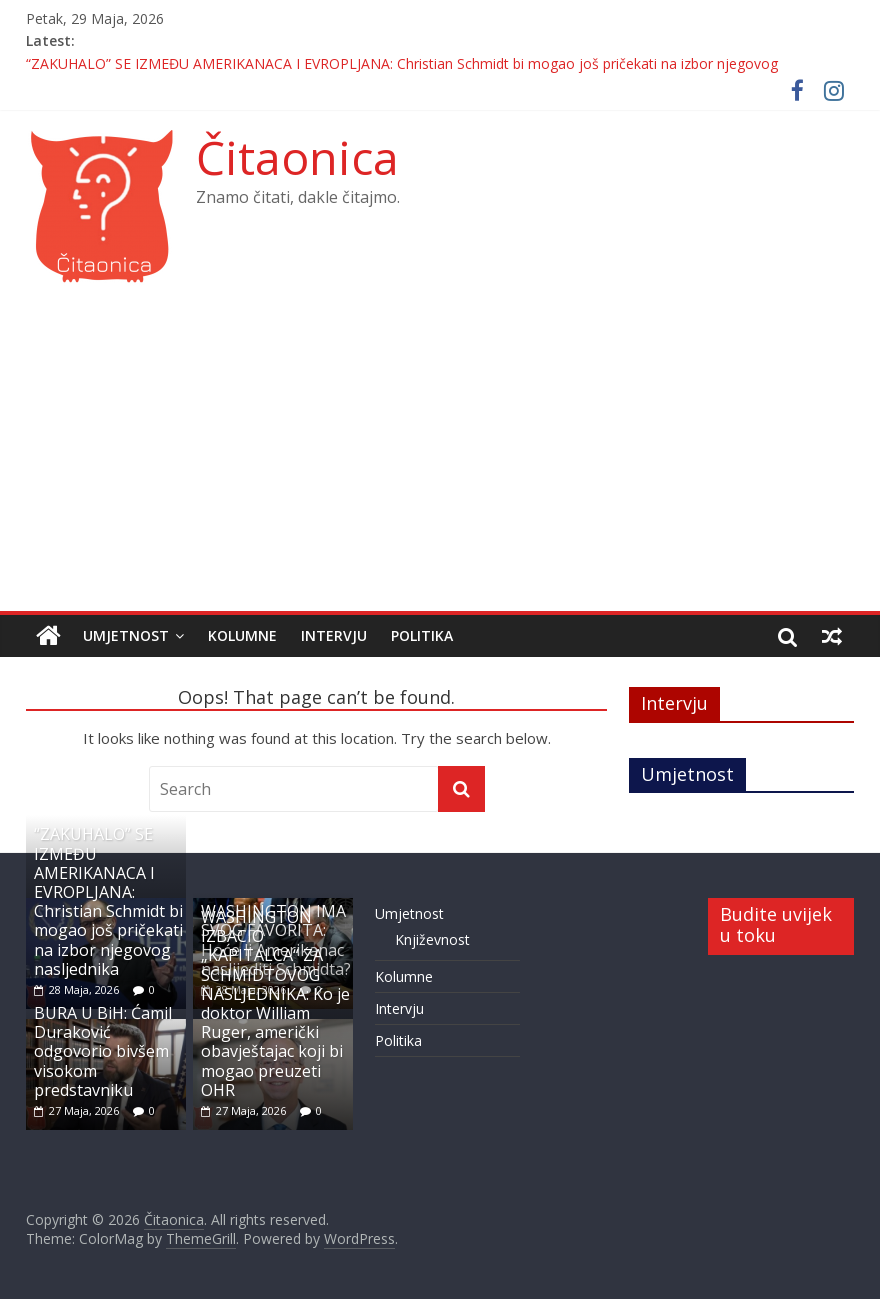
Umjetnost (126, 635)
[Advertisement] (440, 461)
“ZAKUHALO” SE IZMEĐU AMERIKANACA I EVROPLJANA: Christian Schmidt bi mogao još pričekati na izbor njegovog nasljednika (108, 901)
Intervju (334, 635)
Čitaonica (297, 157)
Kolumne (242, 635)
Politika (422, 635)
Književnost (432, 939)
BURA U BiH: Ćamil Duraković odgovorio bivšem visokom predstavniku (103, 1051)
